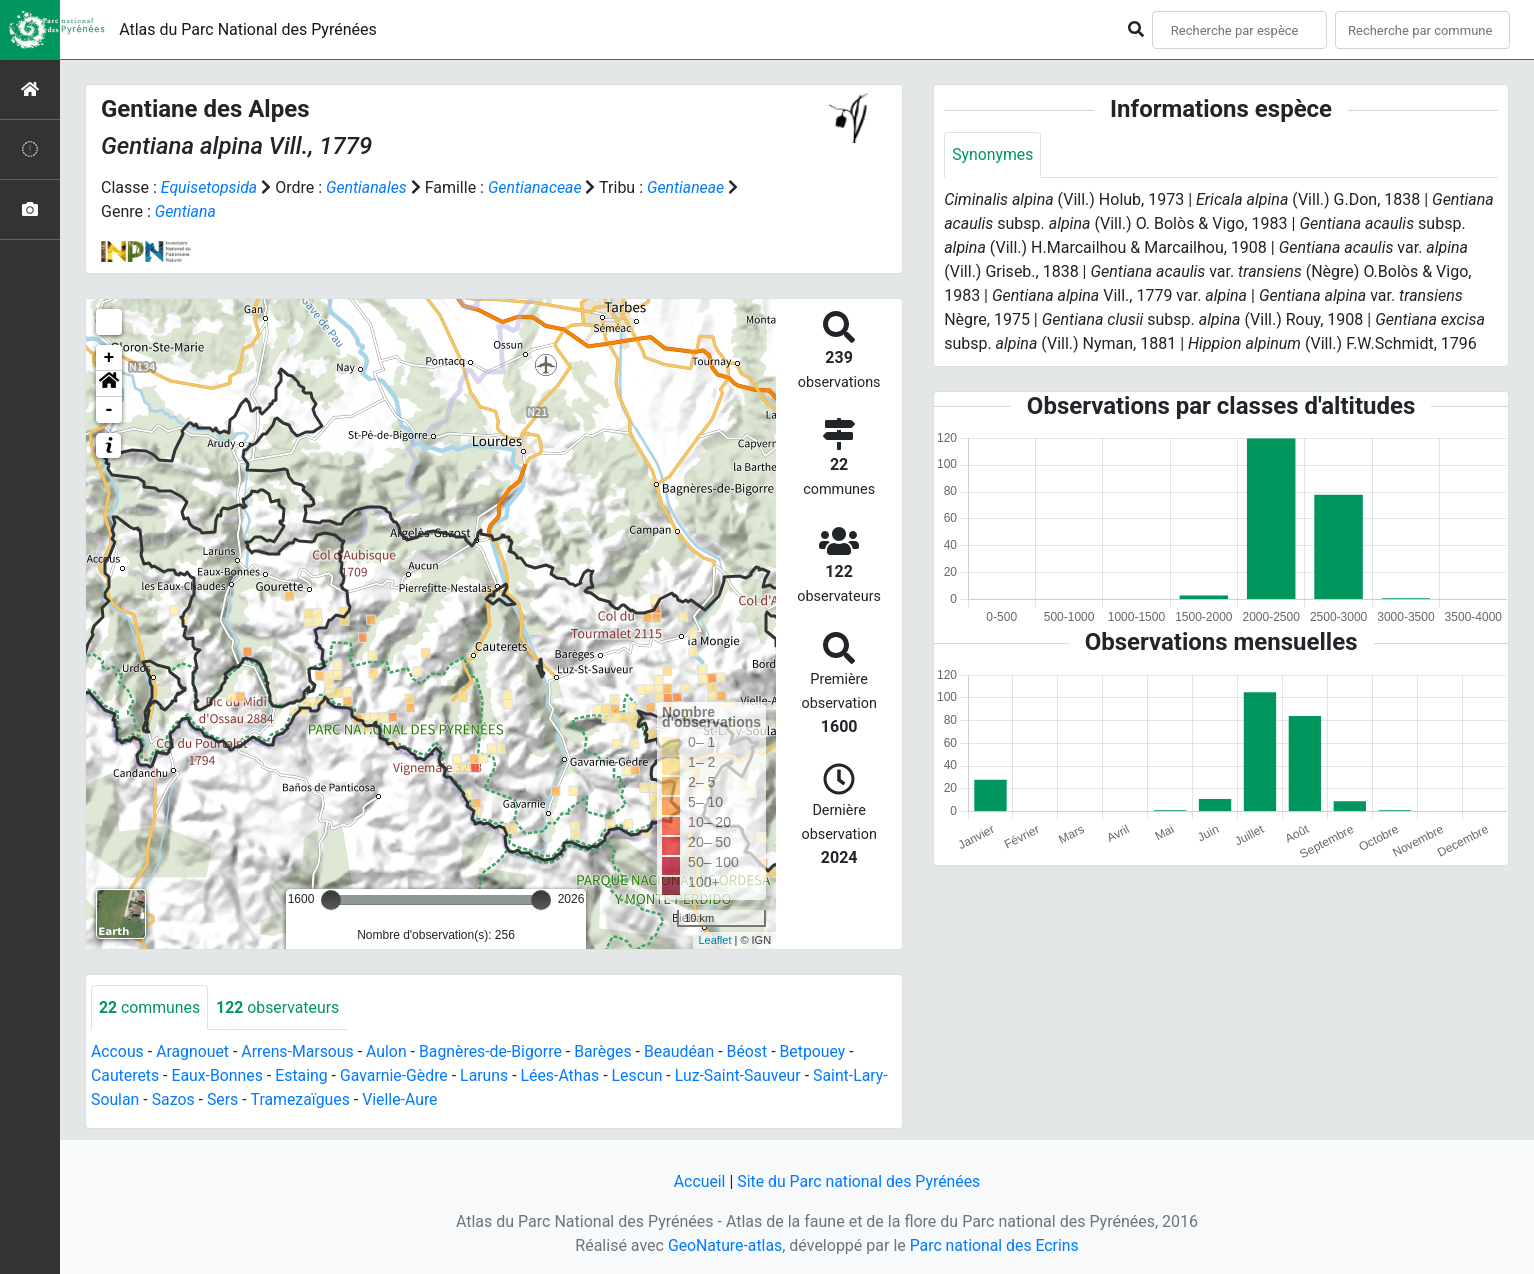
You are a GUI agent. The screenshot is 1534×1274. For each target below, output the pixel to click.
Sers (224, 1100)
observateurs (279, 1007)
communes (150, 1007)
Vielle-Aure (403, 1100)
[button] (109, 384)
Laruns (488, 1076)
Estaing (303, 1076)
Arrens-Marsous (300, 1052)
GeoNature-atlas (724, 1245)
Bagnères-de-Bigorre (494, 1052)
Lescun (642, 1076)
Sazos (173, 1100)
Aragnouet (194, 1052)
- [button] (109, 410)
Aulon (389, 1052)
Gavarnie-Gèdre (396, 1076)
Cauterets (125, 1076)
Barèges (608, 1052)
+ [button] (109, 358)
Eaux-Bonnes (218, 1076)
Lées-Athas (565, 1076)
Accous (117, 1052)
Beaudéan (685, 1052)
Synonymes (993, 154)
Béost (753, 1052)
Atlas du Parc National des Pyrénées (248, 29)
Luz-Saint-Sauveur (744, 1076)
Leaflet (714, 940)
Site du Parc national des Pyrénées (859, 1181)
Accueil (698, 1181)
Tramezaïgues (302, 1100)
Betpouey (819, 1052)
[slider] (331, 900)
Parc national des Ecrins (994, 1245)
